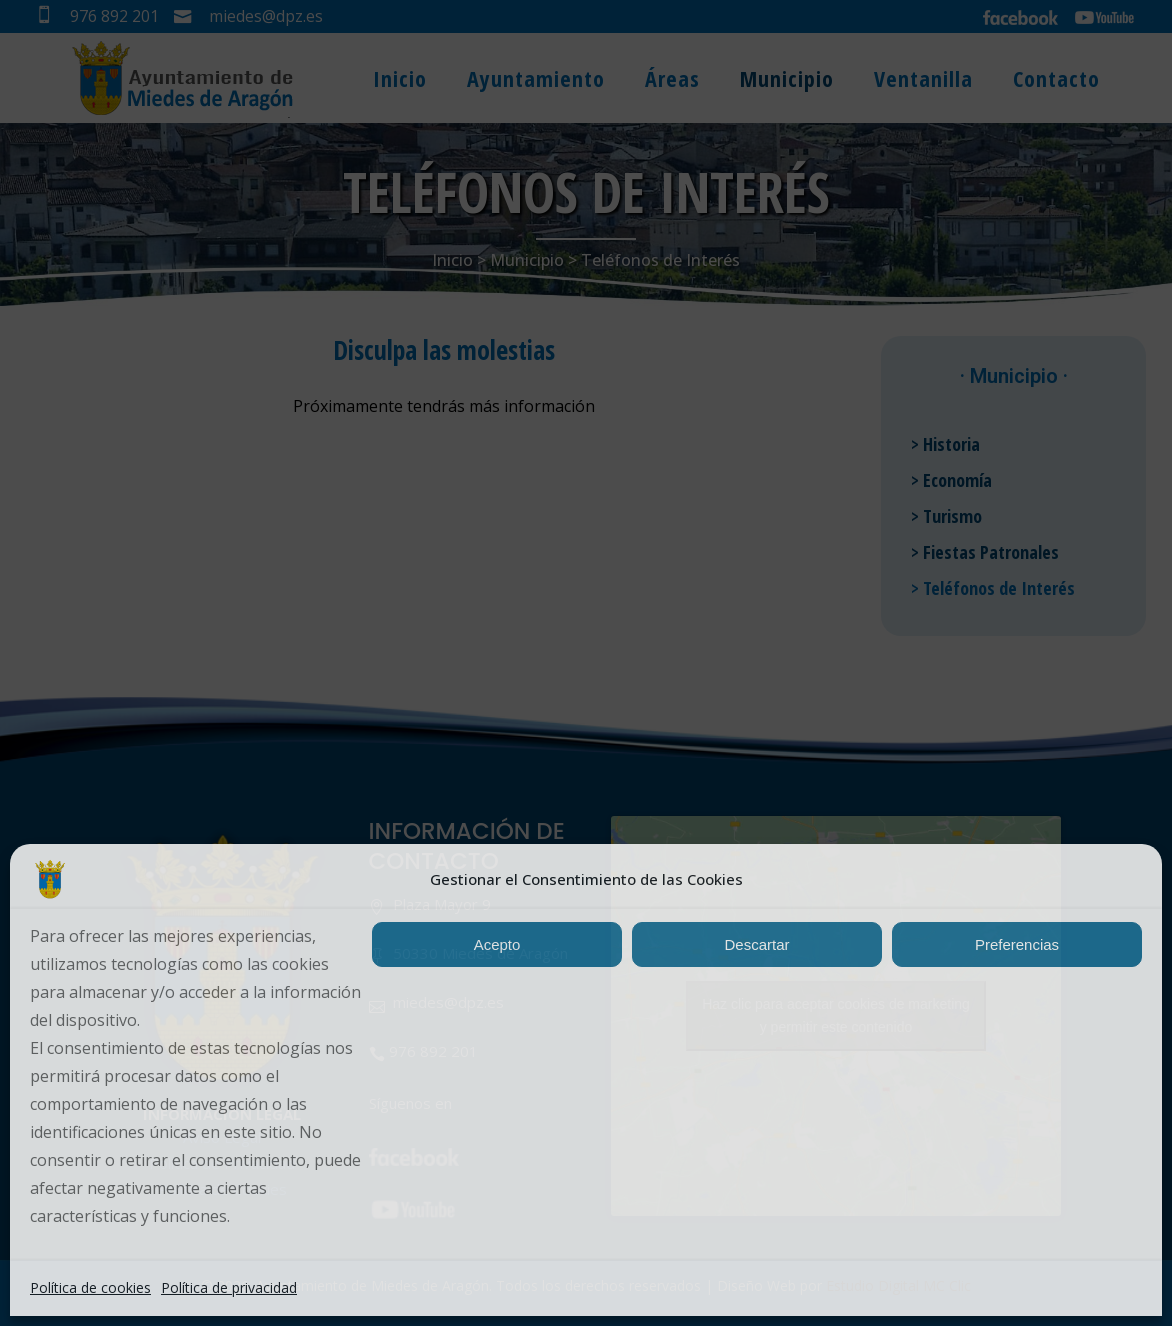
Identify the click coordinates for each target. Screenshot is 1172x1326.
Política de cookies (90, 1287)
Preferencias (1017, 944)
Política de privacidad (229, 1287)
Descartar (756, 944)
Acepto (497, 944)
